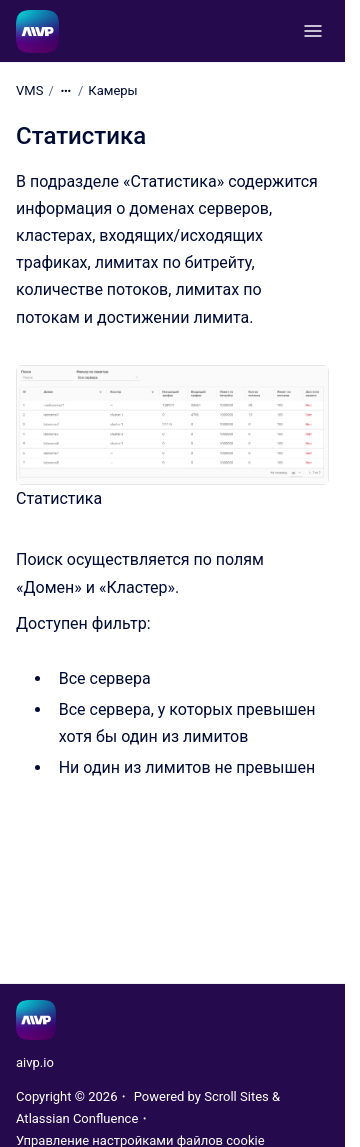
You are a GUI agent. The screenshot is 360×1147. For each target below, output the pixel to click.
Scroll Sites (236, 1096)
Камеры (112, 90)
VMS (29, 90)
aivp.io (35, 1062)
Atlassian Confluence (77, 1118)
